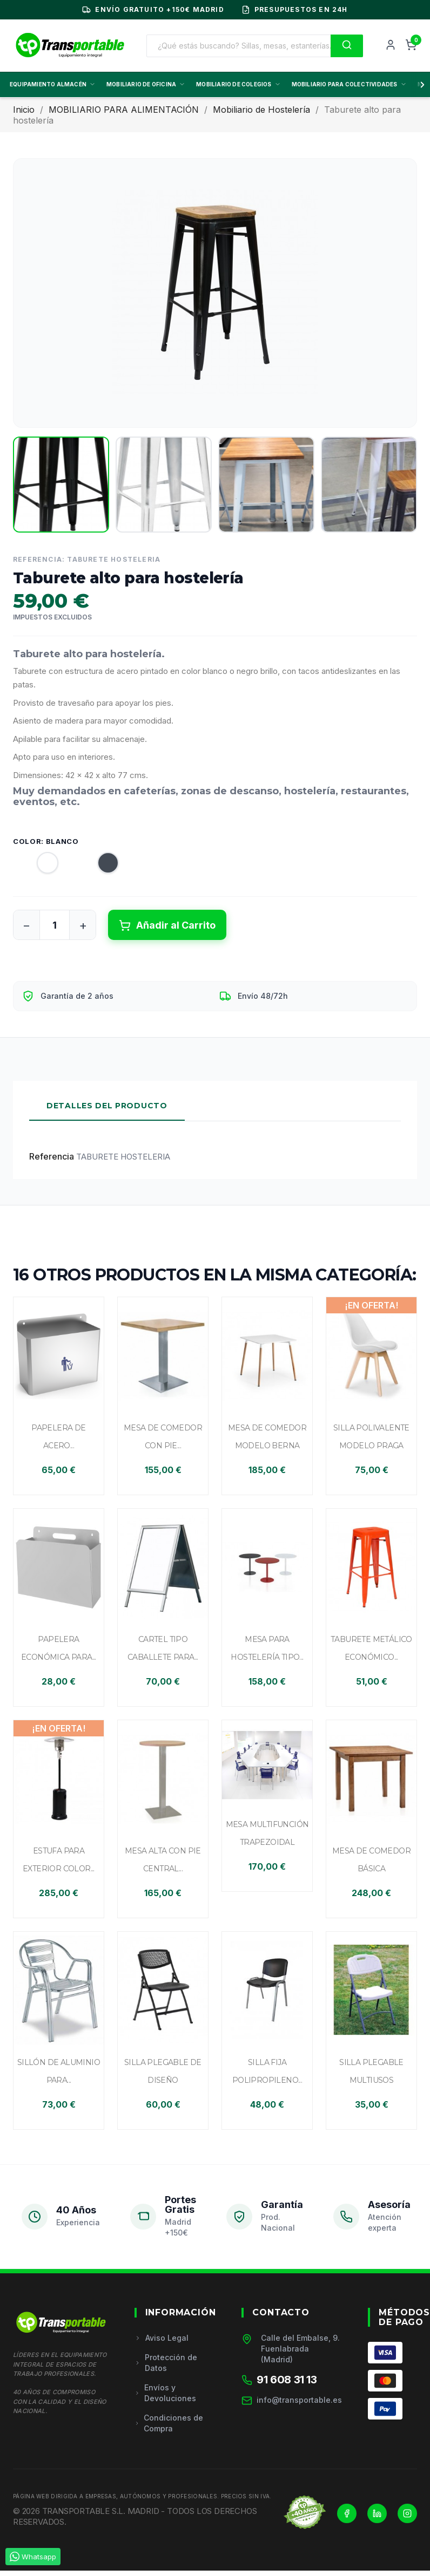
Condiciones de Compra (169, 2423)
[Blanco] (38, 865)
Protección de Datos (166, 2363)
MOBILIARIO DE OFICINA (145, 84)
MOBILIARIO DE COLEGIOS (238, 84)
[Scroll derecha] (420, 84)
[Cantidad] (54, 925)
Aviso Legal (162, 2337)
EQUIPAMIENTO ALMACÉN (53, 84)
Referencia (51, 1156)
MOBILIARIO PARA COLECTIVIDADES (349, 84)
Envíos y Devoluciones (165, 2393)
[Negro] (98, 865)
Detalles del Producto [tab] (106, 1105)
